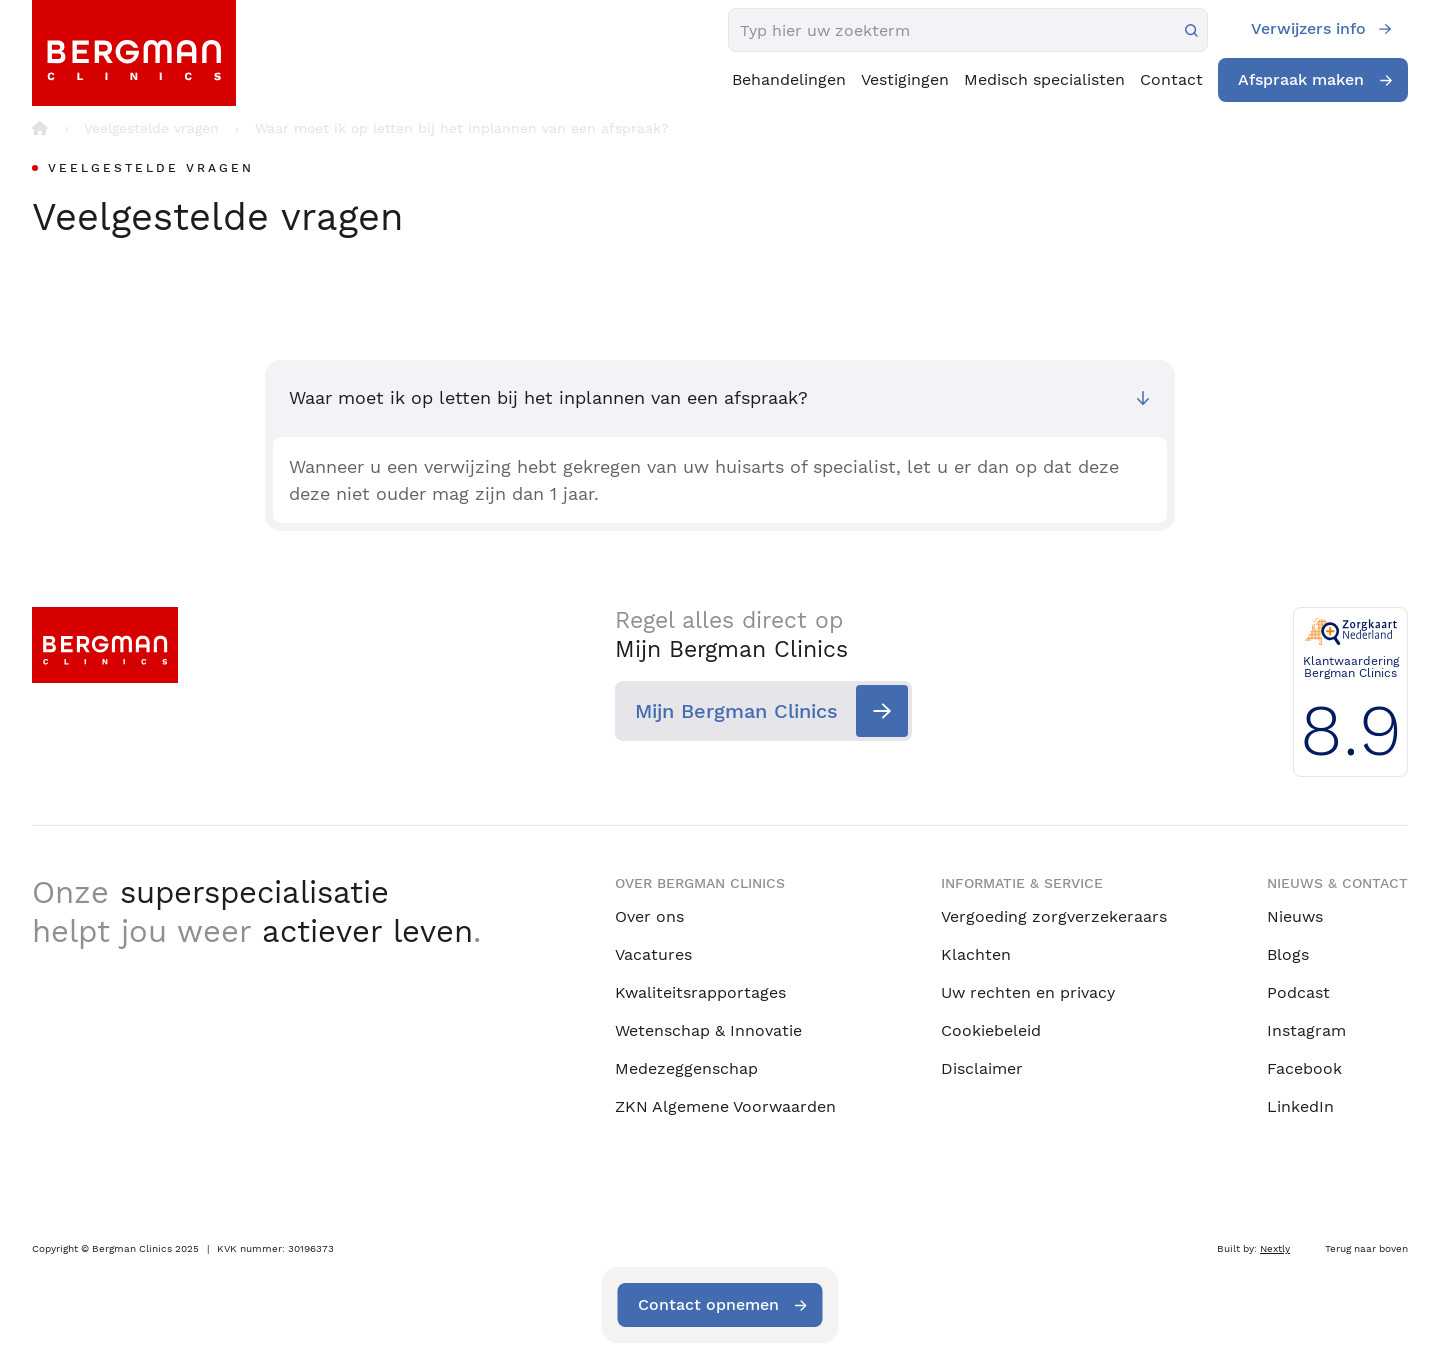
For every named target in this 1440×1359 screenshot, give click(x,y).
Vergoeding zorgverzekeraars (1054, 916)
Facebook (1304, 1068)
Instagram (1306, 1030)
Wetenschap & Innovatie (708, 1030)
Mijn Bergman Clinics (736, 711)
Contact (1171, 79)
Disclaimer (982, 1068)
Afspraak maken (1301, 79)
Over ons (649, 916)
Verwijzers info (1308, 28)
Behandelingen (789, 79)
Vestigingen (905, 79)
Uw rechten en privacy (1028, 992)
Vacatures (653, 954)
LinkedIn (1300, 1106)
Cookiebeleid (991, 1030)
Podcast (1298, 992)
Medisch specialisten (1044, 79)
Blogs (1288, 954)
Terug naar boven (1366, 1248)
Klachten (976, 954)
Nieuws (1295, 916)
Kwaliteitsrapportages (700, 992)
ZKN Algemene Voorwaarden (725, 1106)
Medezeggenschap (686, 1068)
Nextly (1275, 1248)
